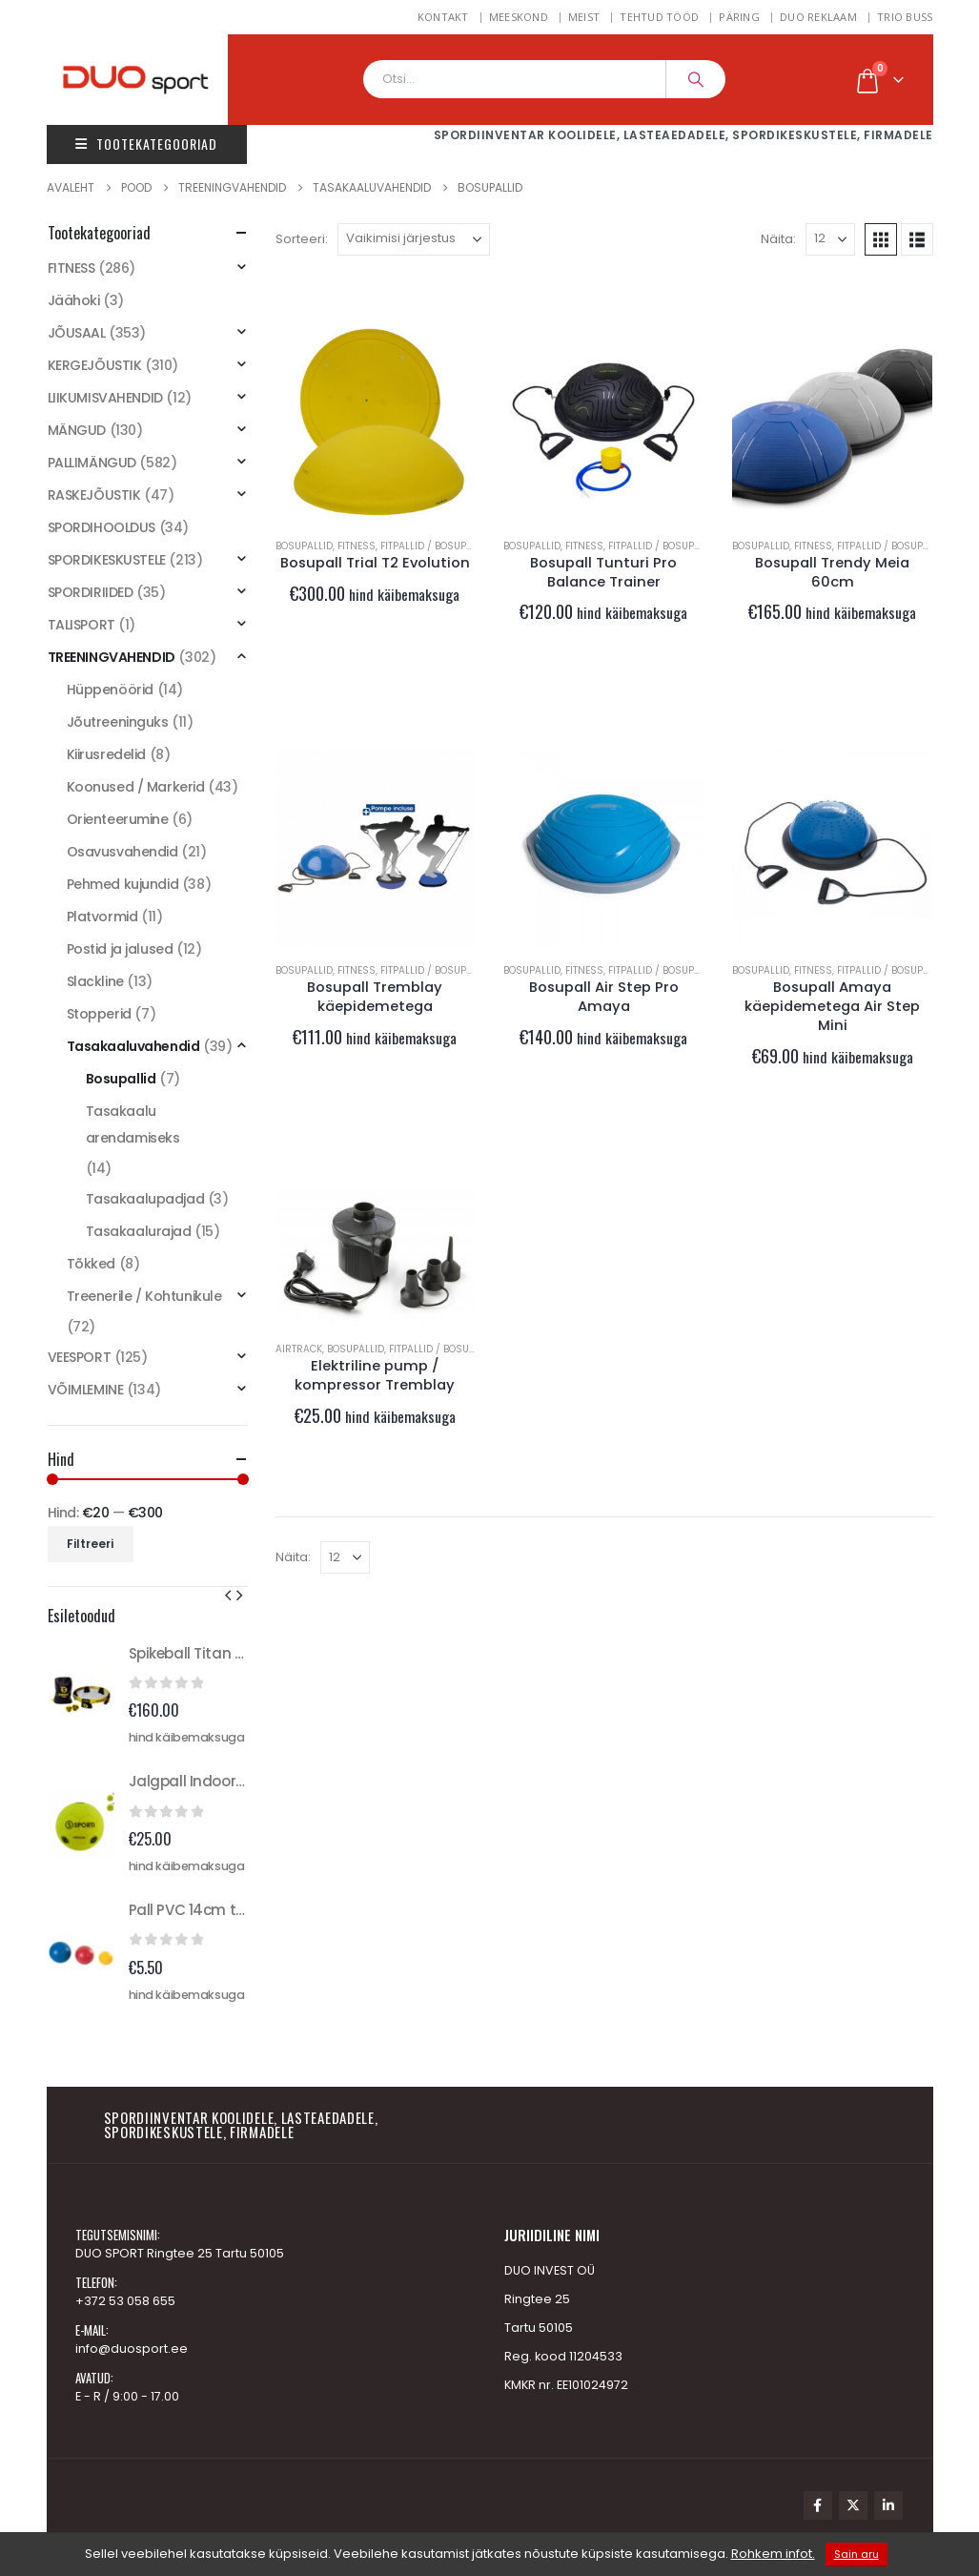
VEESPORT (80, 1357)
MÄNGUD (77, 430)
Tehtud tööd (659, 17)
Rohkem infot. (773, 2554)
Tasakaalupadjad (145, 1198)
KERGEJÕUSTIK (95, 365)
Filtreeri (90, 1543)
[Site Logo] (156, 79)
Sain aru (856, 2554)
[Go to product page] (375, 422)
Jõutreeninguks (118, 722)
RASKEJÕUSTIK (94, 495)
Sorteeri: (301, 239)
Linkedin (888, 2505)
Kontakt (443, 17)
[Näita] (830, 239)
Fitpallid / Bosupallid (436, 546)
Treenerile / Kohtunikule (144, 1296)
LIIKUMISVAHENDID (105, 397)
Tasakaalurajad (139, 1231)
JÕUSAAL (77, 332)
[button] (881, 239)
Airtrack (298, 1349)
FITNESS (356, 546)
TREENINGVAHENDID (111, 657)
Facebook (818, 2505)
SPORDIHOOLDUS (102, 527)
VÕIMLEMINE (86, 1389)
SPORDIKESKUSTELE (107, 559)
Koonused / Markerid (136, 786)
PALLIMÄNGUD (92, 462)
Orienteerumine (118, 819)
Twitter (853, 2505)
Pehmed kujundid (123, 884)
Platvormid (102, 916)
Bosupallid (304, 546)
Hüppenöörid (110, 689)
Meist (584, 17)
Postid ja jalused (120, 948)
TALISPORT (81, 624)
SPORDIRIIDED (90, 592)
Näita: (778, 239)
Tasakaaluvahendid (133, 1046)
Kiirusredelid (107, 754)
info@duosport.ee (131, 2348)
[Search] (695, 79)
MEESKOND (518, 17)
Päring (739, 17)
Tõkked (91, 1263)
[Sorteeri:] (413, 239)
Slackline (95, 981)
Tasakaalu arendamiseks (133, 1124)
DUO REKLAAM (818, 17)
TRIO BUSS (904, 17)
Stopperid (99, 1013)
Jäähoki (74, 300)
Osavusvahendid (122, 851)
